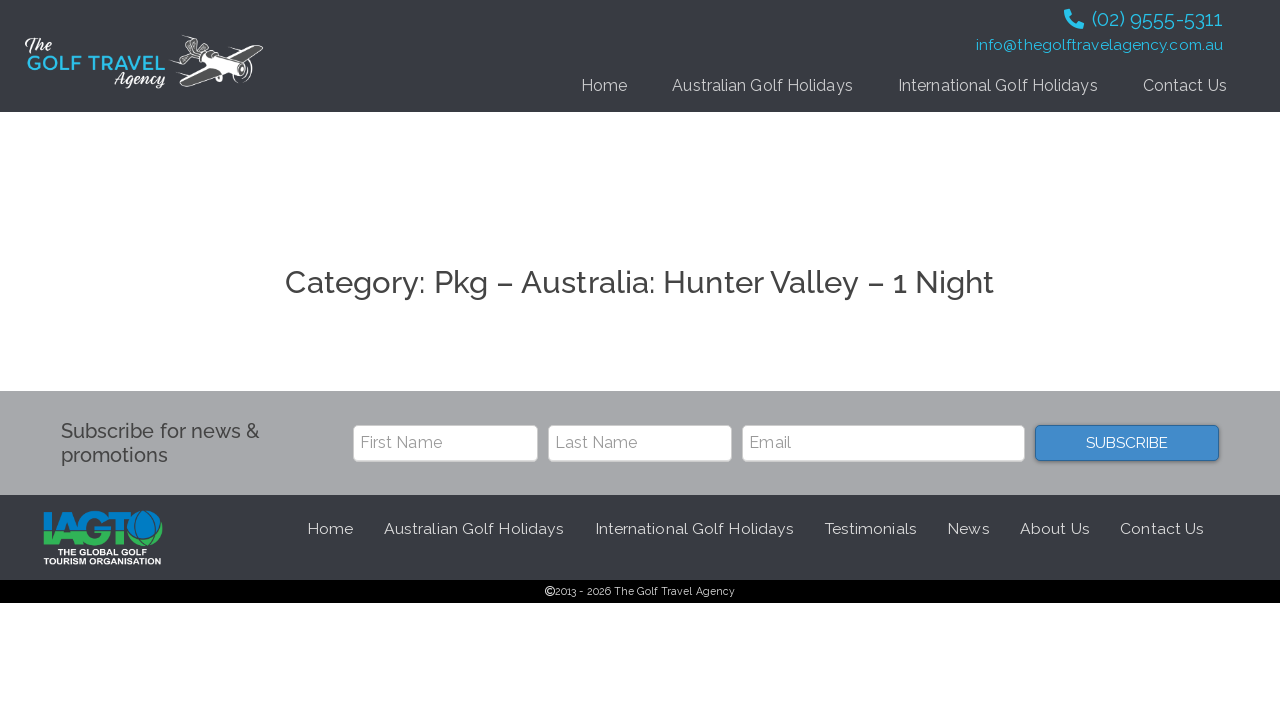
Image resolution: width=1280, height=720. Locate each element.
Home (604, 85)
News (968, 528)
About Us (1055, 528)
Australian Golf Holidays (762, 85)
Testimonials (871, 528)
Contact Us (1185, 85)
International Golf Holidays (998, 85)
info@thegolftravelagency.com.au (1099, 45)
